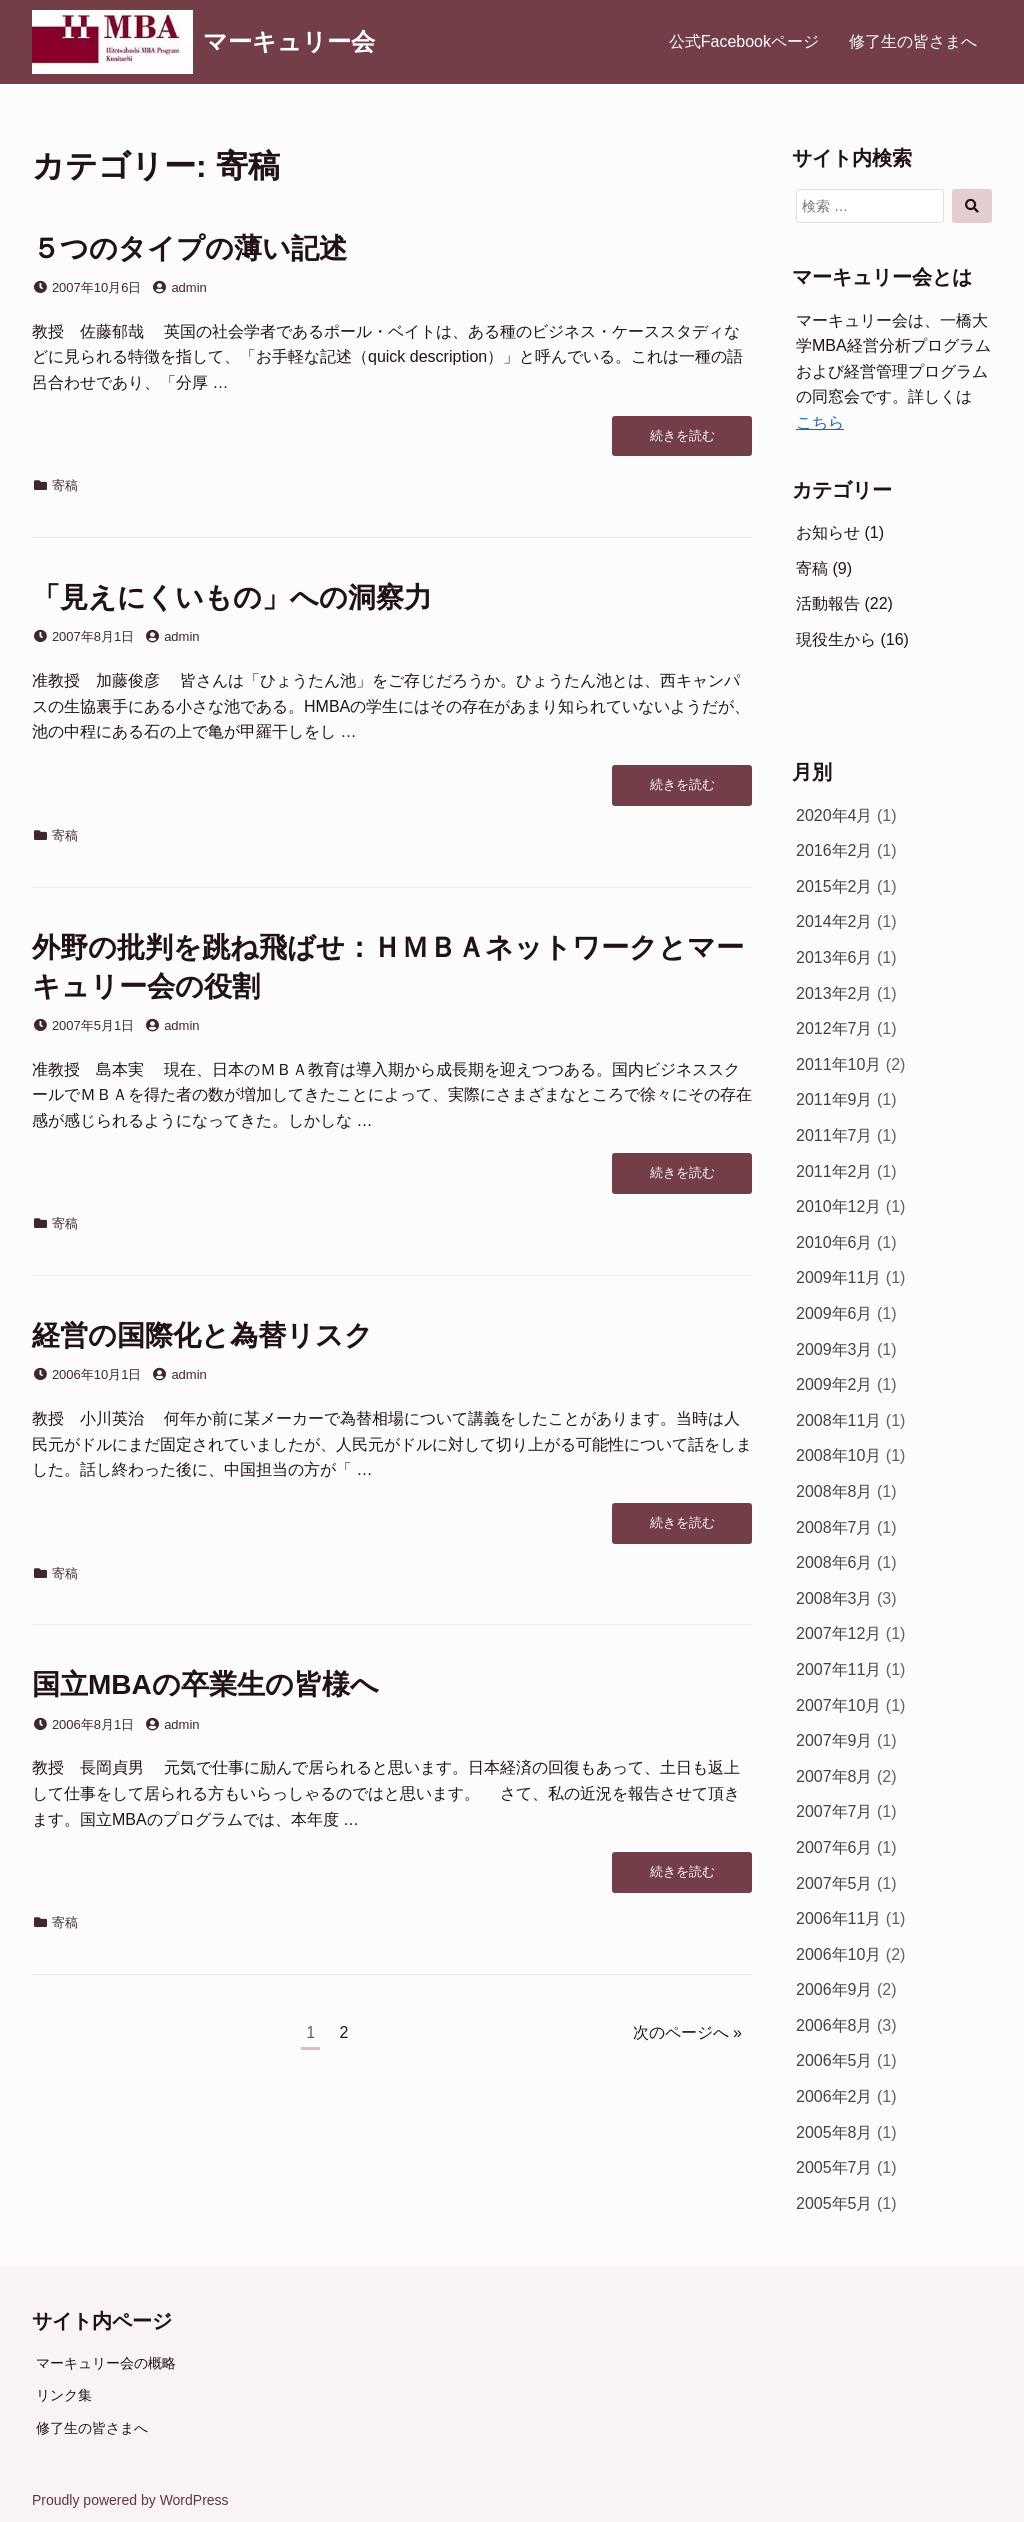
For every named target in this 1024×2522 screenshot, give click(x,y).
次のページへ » (687, 2032)
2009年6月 (834, 1313)
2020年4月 (834, 815)
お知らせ (828, 532)
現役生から (836, 639)
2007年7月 (834, 1811)
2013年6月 (834, 957)
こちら (820, 422)
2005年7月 (834, 2167)
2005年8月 (834, 2132)
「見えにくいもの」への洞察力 (232, 597)
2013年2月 (834, 993)
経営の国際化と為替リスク (202, 1335)
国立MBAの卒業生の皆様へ (205, 1684)
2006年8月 (834, 2025)
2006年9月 (834, 1989)
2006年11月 (838, 1918)
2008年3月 (834, 1598)
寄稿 (65, 485)
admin (188, 287)
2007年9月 (834, 1740)
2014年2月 (834, 921)
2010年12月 (838, 1206)
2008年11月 (838, 1420)
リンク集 (64, 2395)
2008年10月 (838, 1455)
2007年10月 (838, 1705)
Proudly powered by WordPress (130, 2500)
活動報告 (828, 603)
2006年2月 (834, 2096)
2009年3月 (834, 1349)
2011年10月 (838, 1064)
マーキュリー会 (289, 41)
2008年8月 (834, 1491)
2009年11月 (838, 1277)
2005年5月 (834, 2203)
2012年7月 (834, 1028)
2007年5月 (834, 1883)
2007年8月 (834, 1776)
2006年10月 (838, 1954)
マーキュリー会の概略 (106, 2363)
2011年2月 (834, 1171)
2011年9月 (834, 1099)
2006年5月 (834, 2060)
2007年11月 (838, 1669)
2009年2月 (834, 1384)
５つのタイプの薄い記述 (189, 248)
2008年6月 (834, 1562)
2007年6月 (834, 1847)
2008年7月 (834, 1527)
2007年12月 (838, 1633)
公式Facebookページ (744, 41)
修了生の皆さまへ (913, 41)
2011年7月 (834, 1135)
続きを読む (682, 441)
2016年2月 (834, 850)
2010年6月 (834, 1242)
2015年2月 (834, 886)
